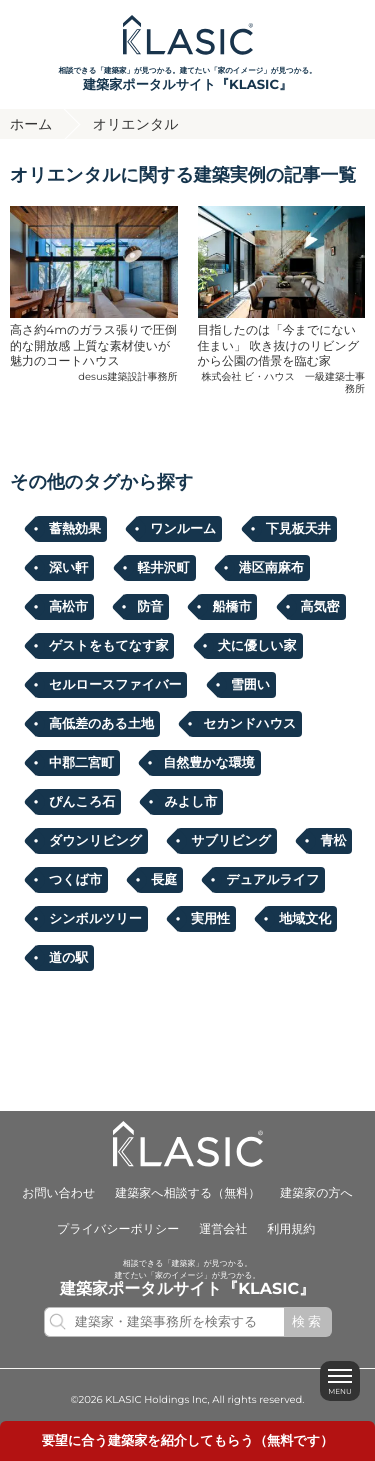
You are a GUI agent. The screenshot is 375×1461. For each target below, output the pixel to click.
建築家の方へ (316, 1193)
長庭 (164, 880)
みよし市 (190, 802)
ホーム (31, 124)
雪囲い (250, 685)
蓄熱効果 (75, 529)
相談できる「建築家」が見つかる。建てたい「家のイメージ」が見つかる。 (187, 80)
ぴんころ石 (82, 802)
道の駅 (68, 958)
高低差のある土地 (101, 724)
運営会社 (223, 1229)
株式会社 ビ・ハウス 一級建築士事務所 (283, 382)
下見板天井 (298, 529)
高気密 (320, 607)
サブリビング (231, 841)
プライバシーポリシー (118, 1229)
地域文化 (305, 919)
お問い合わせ (58, 1193)
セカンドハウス (249, 724)
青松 (333, 841)
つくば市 (75, 880)
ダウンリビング (95, 841)
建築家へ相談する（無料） (187, 1193)
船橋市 (231, 607)
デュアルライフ (272, 880)
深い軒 (68, 568)
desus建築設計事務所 (127, 376)
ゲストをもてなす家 (108, 646)
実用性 (210, 919)
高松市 (68, 607)
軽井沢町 (164, 568)
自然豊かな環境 (209, 763)
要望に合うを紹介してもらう (188, 1441)
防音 (150, 607)
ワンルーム (183, 529)
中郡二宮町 (81, 763)
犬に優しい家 (257, 646)
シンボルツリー (95, 919)
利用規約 (291, 1229)
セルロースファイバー (115, 685)
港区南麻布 (271, 568)
